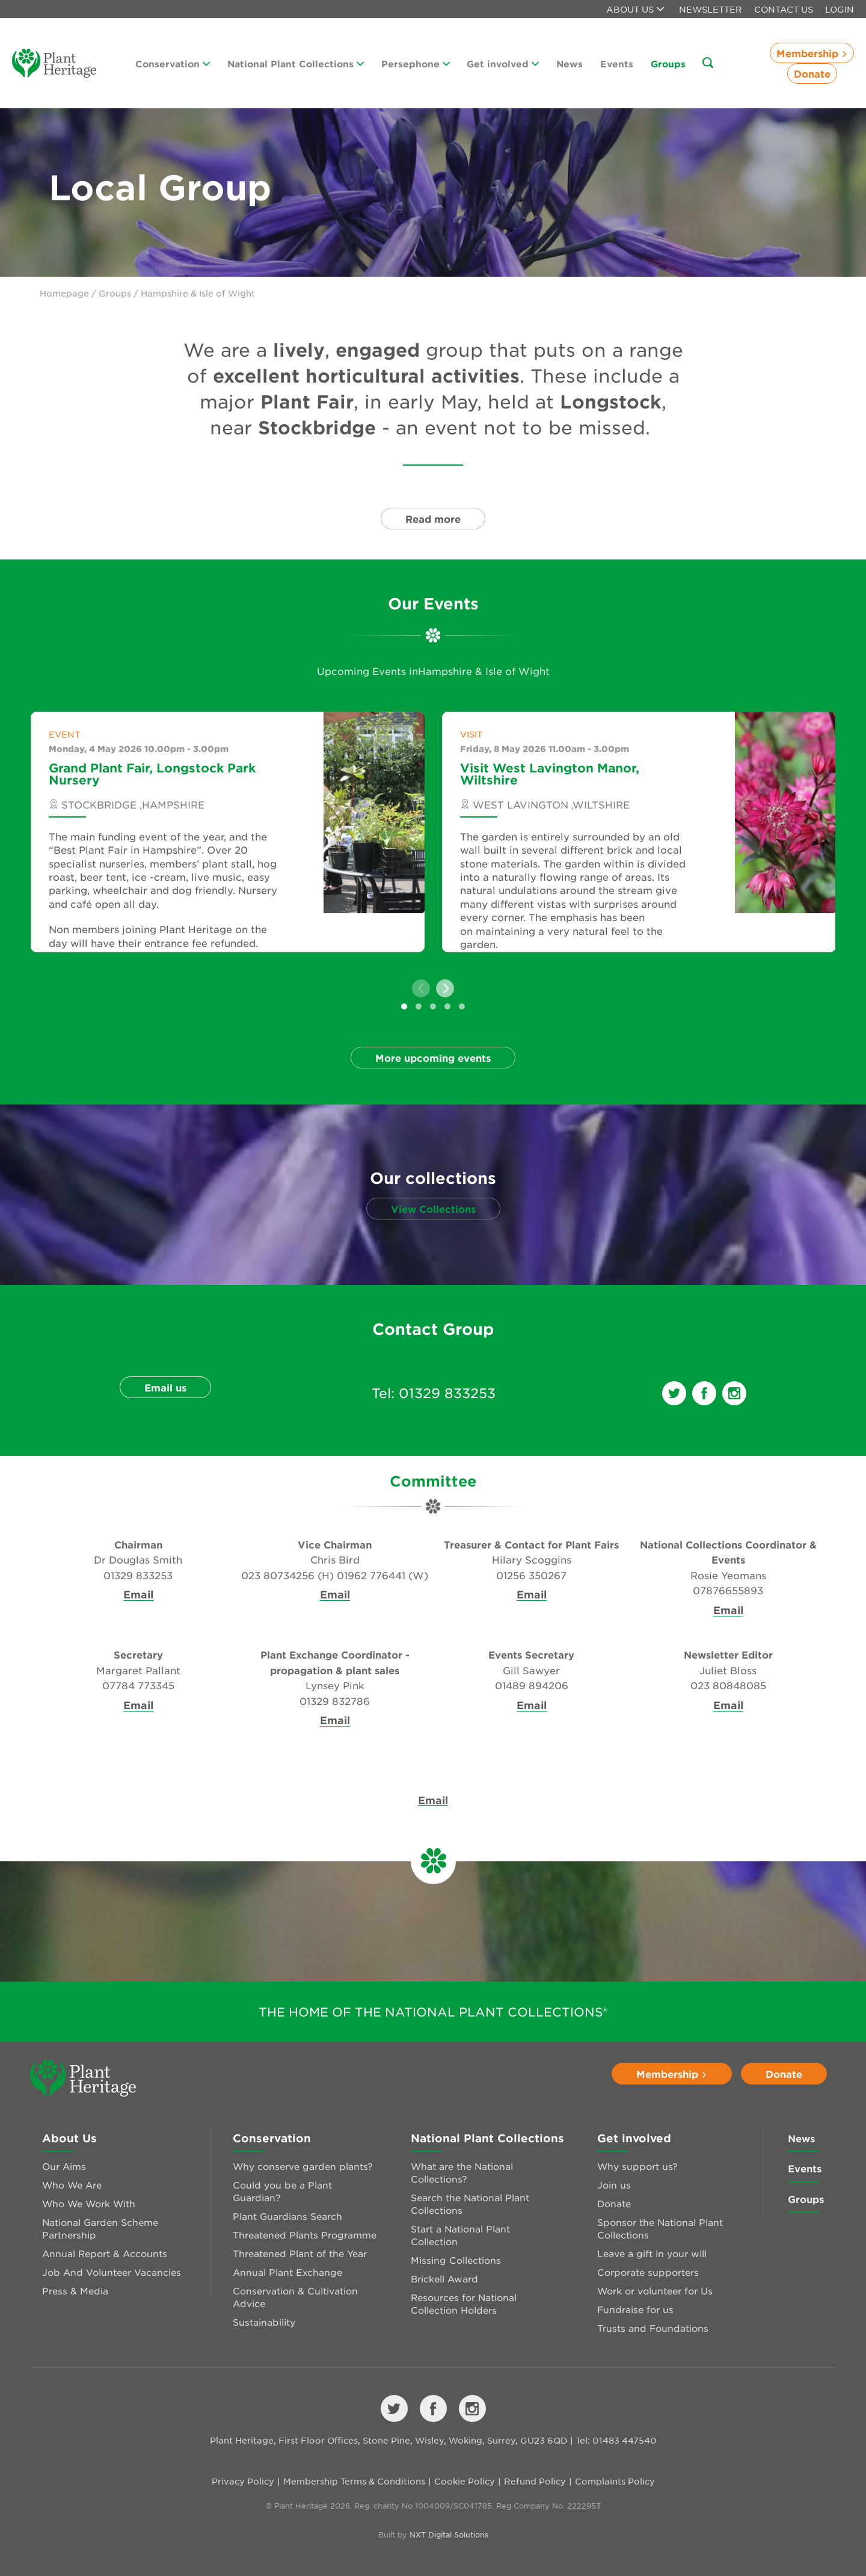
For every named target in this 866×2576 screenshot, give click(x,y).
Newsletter (710, 9)
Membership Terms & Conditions (354, 2481)
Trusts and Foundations (652, 2328)
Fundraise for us (635, 2309)
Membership (811, 53)
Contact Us (783, 9)
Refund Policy (535, 2481)
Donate (812, 73)
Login (839, 9)
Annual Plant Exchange (287, 2272)
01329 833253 (447, 1392)
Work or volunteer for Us (655, 2290)
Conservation (172, 63)
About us (635, 9)
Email (138, 1595)
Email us (165, 1387)
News (569, 63)
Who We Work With (88, 2203)
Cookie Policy (464, 2481)
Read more (433, 519)
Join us (614, 2184)
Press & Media (75, 2290)
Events (616, 63)
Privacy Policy (243, 2481)
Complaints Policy (615, 2481)
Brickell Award (444, 2278)
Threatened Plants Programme (304, 2234)
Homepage (64, 293)
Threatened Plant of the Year (300, 2253)
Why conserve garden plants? (303, 2166)
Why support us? (637, 2166)
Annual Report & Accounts (104, 2253)
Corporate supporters (648, 2272)
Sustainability (264, 2322)
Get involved (503, 63)
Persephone (415, 63)
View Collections (433, 1209)
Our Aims (64, 2166)
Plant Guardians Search (287, 2216)
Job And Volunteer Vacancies (111, 2272)
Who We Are (72, 2184)
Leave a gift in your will (652, 2253)
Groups (668, 63)
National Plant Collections (295, 63)
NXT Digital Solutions (449, 2534)
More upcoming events (433, 1058)
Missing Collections (456, 2260)
